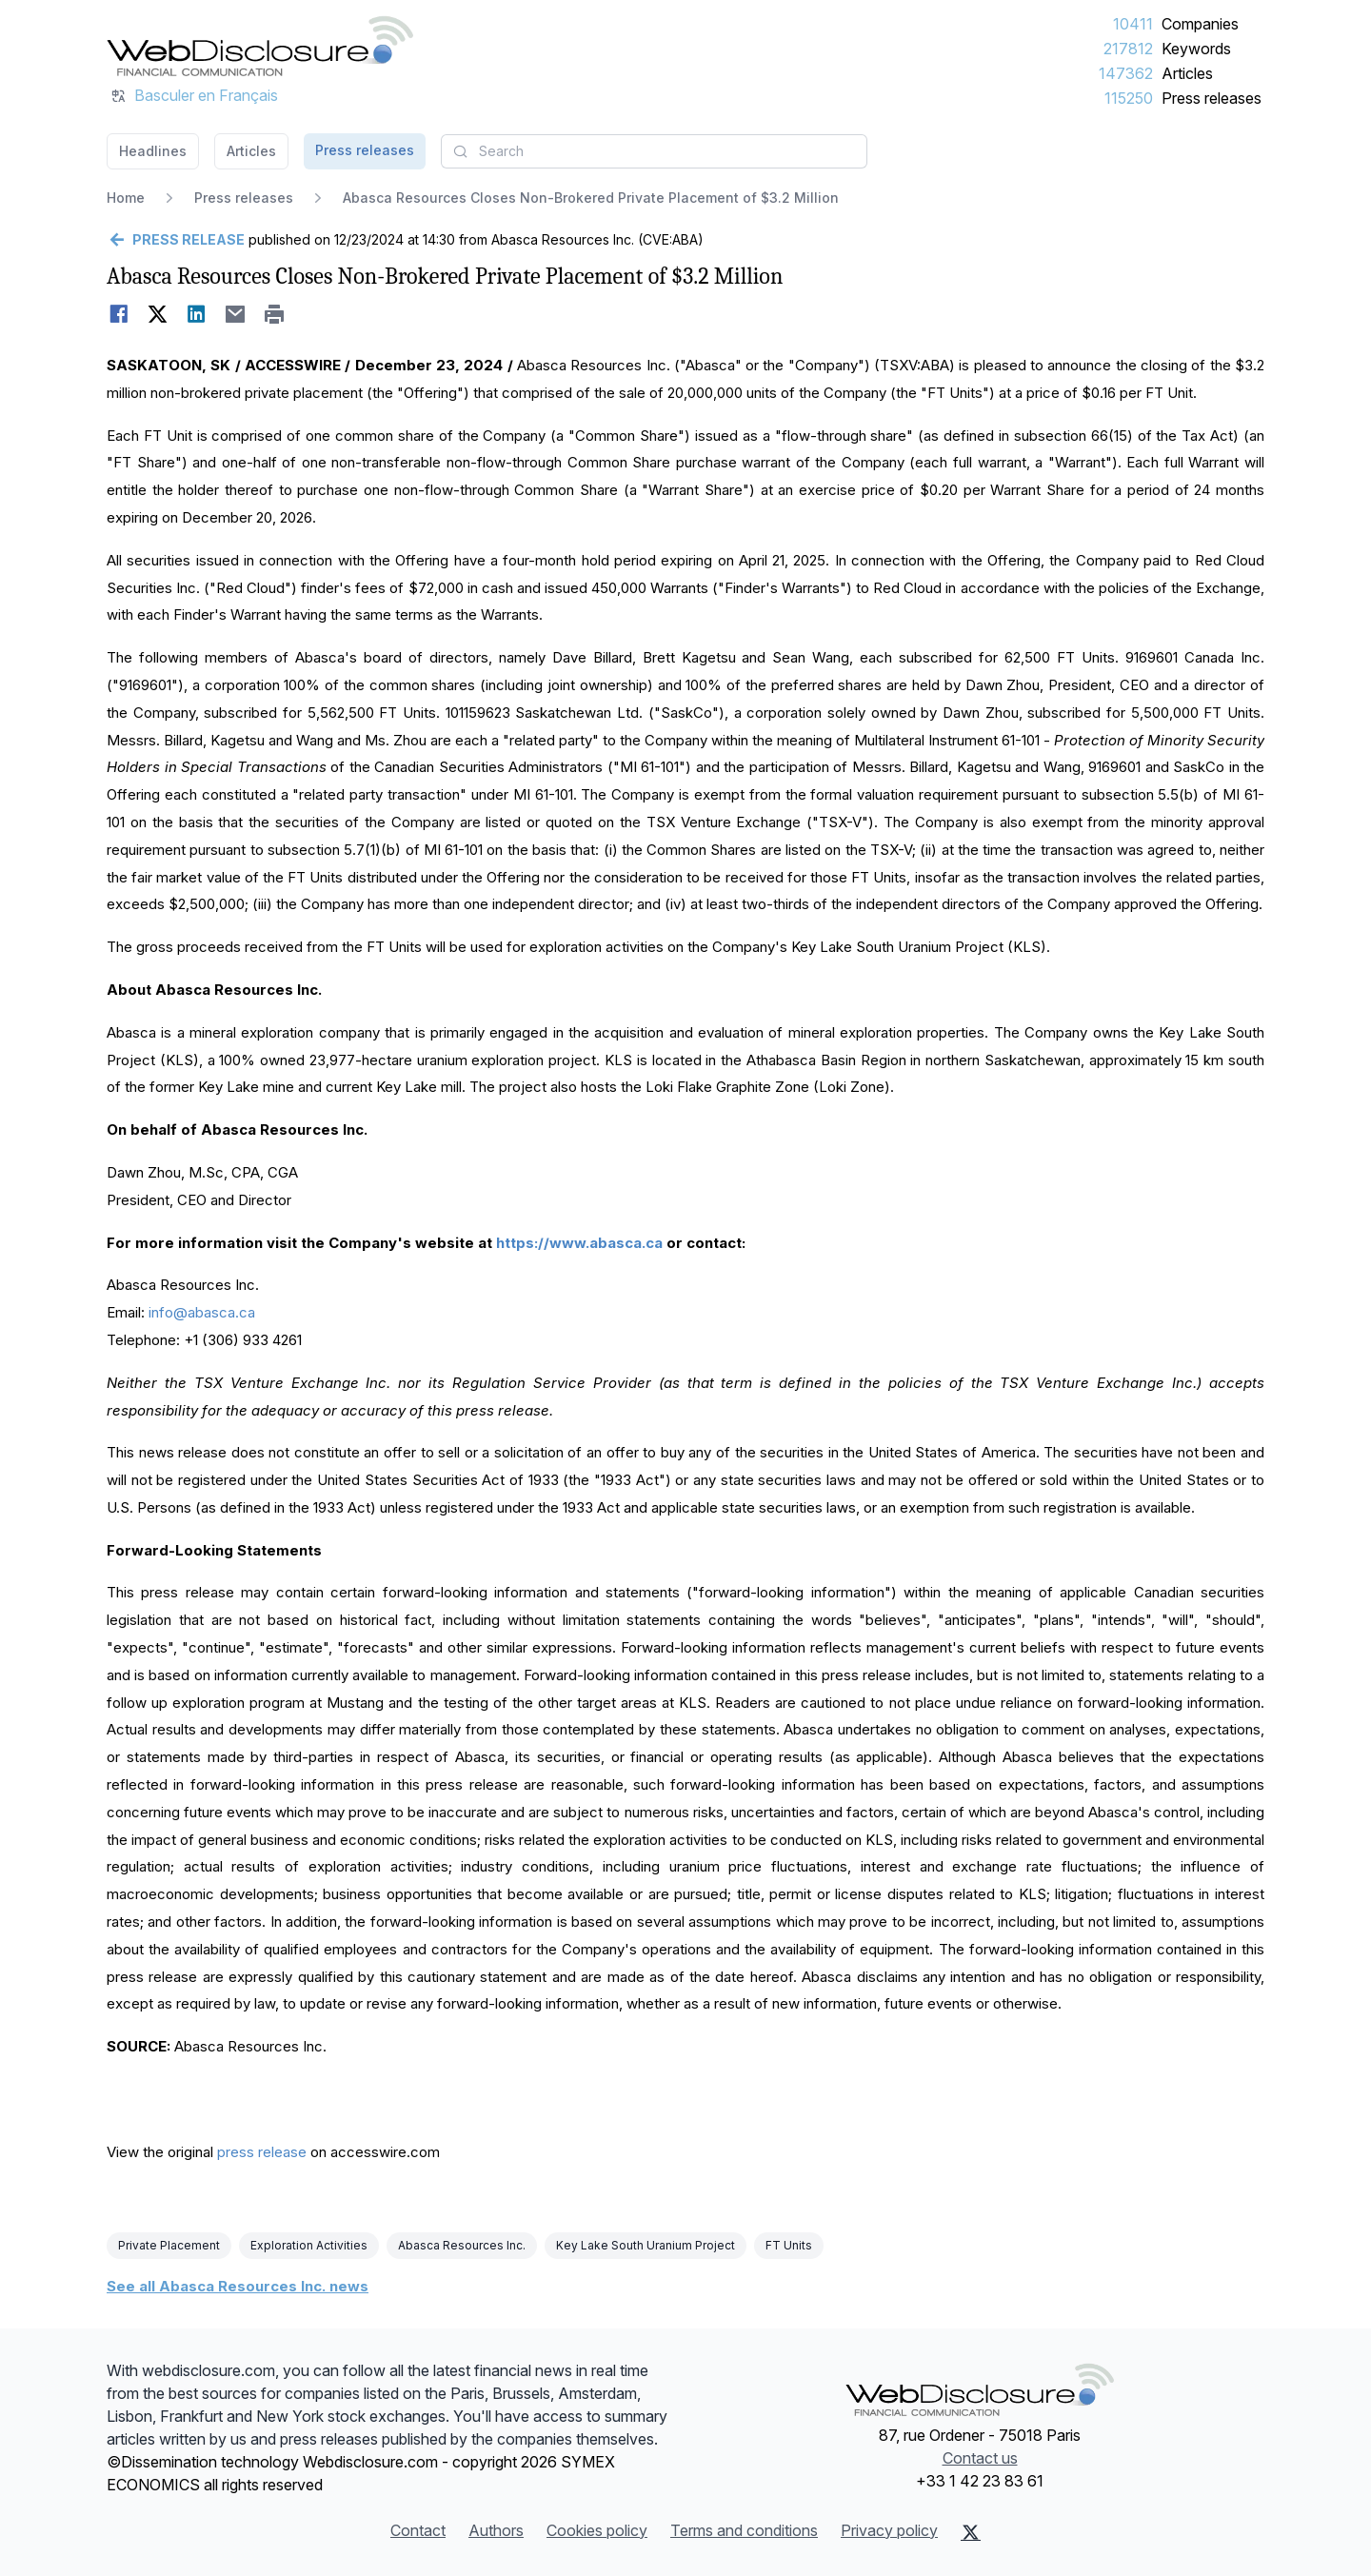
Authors (496, 2530)
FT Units (788, 2245)
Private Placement (169, 2245)
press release (262, 2152)
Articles (1187, 73)
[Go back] (176, 240)
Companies (1200, 23)
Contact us (980, 2457)
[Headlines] (260, 45)
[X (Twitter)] (971, 2532)
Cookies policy (596, 2530)
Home (126, 197)
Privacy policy (889, 2530)
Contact (418, 2530)
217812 (1128, 48)
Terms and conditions (744, 2530)
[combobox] (654, 151)
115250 (1128, 98)
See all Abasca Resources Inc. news (237, 2286)
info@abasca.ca (202, 1312)
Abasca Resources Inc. (462, 2245)
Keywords (1196, 48)
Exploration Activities (309, 2245)
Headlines (153, 151)
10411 (1133, 23)
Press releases (1212, 98)
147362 (1126, 73)
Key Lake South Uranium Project (645, 2245)
